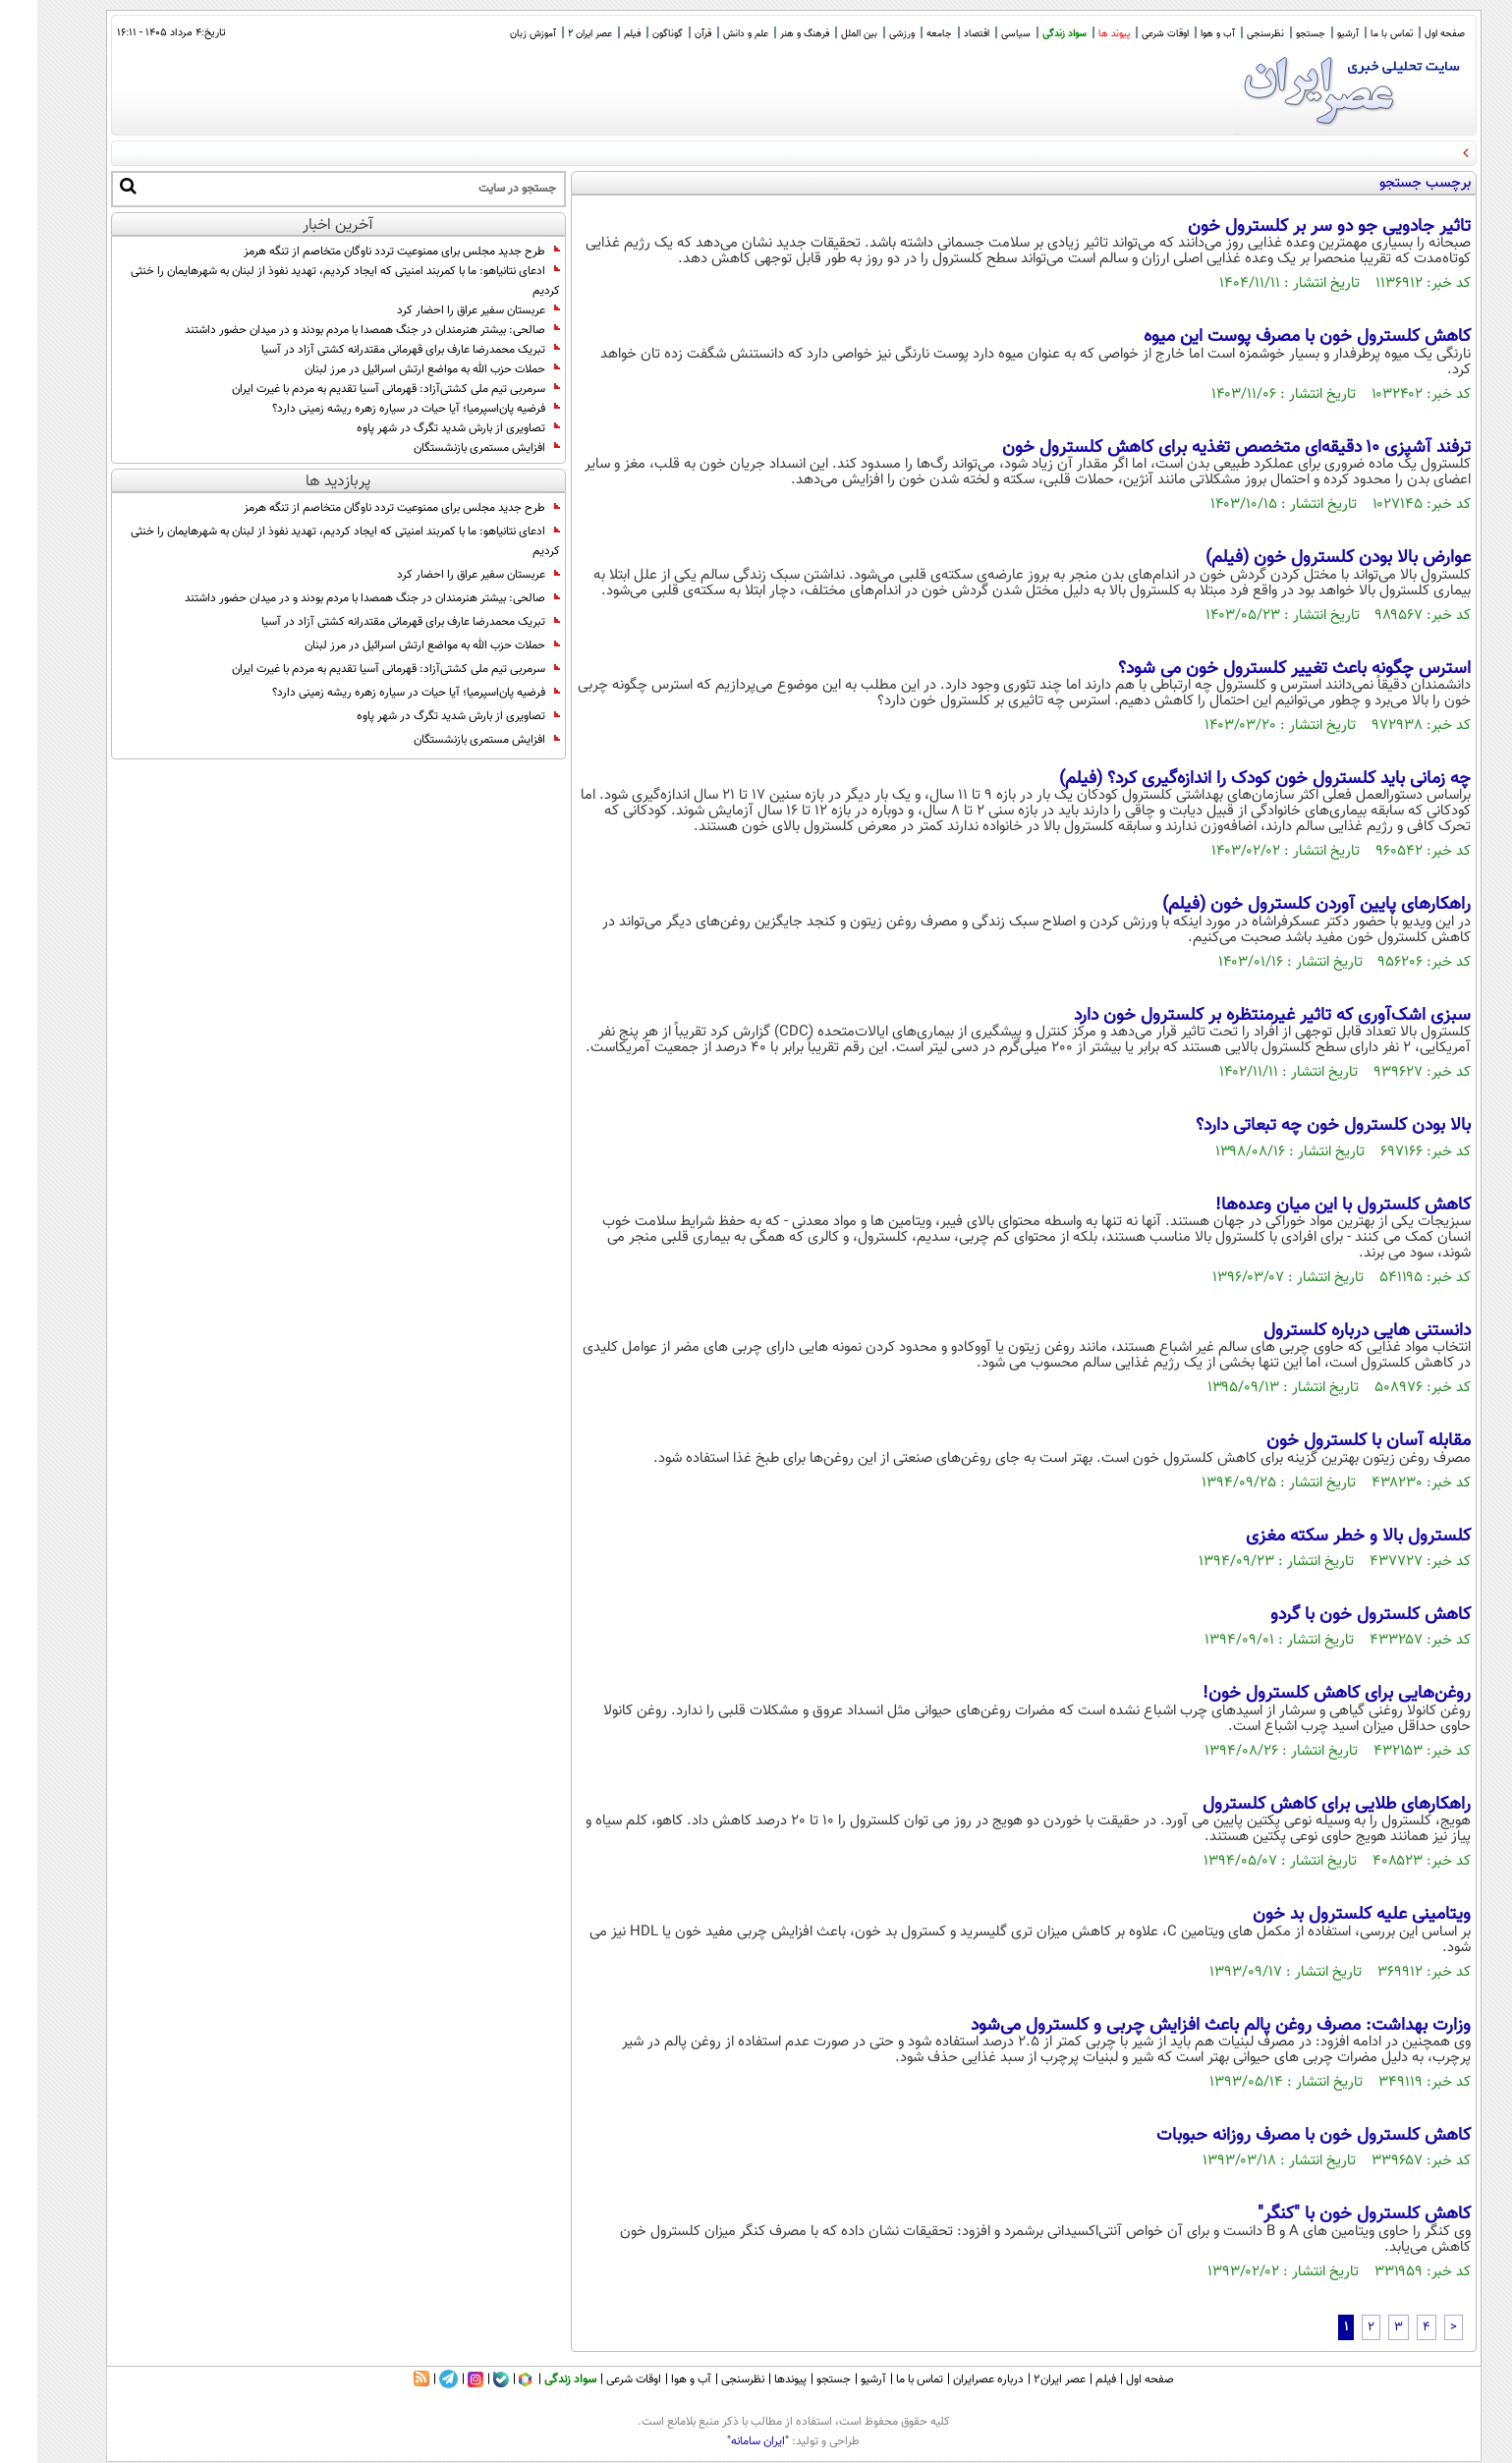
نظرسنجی (1228, 34)
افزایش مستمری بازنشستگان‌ (449, 448)
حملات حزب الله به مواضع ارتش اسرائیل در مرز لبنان (395, 369)
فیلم (595, 34)
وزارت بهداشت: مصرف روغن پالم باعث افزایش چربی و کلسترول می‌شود (1183, 2026)
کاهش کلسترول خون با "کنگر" (1326, 2214)
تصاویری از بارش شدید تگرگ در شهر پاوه (421, 428)
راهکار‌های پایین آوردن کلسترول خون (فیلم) (1279, 905)
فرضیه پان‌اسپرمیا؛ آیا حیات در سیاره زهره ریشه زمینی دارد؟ (379, 409)
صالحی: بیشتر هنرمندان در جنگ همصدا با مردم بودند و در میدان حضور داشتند (335, 330)
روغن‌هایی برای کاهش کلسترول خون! (1299, 1693)
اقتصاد (939, 34)
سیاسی (978, 34)
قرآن (665, 34)
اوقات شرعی (1127, 34)
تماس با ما (1354, 34)
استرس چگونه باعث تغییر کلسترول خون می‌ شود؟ (1257, 669)
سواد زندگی (1027, 34)
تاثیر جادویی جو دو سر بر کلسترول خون (1291, 227)
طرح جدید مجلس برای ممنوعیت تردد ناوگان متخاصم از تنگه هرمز (364, 251)
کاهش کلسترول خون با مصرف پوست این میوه (1269, 337)
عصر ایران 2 (553, 34)
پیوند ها (1076, 34)
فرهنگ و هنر (767, 34)
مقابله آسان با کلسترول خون (1331, 1441)
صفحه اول (1407, 34)
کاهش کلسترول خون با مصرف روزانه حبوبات (1276, 2136)
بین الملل (822, 34)
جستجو (1273, 34)
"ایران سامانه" (721, 2441)
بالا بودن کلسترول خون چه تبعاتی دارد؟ (1295, 1126)
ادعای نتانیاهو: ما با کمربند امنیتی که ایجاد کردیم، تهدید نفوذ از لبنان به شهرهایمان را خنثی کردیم (308, 281)
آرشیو (1310, 34)
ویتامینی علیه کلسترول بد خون (1324, 1915)
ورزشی (864, 34)
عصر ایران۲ (1022, 2379)
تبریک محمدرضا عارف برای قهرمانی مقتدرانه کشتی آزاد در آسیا (373, 350)
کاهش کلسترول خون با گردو (1333, 1615)
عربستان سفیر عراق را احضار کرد (441, 310)
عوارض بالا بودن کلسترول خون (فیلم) (1300, 558)
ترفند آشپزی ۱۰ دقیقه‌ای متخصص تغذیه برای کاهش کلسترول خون (1199, 448)
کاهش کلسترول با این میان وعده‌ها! (1305, 1205)
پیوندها (753, 2379)
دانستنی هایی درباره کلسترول (1329, 1331)
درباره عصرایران (951, 2379)
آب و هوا (1180, 34)
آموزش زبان (496, 34)
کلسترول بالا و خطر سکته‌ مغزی (1320, 1536)
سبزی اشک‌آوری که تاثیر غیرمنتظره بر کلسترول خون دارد (1234, 1016)
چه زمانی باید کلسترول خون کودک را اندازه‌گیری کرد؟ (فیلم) (1227, 779)
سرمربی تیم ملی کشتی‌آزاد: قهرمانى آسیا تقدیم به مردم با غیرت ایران (359, 389)
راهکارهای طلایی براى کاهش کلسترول (1299, 1805)
